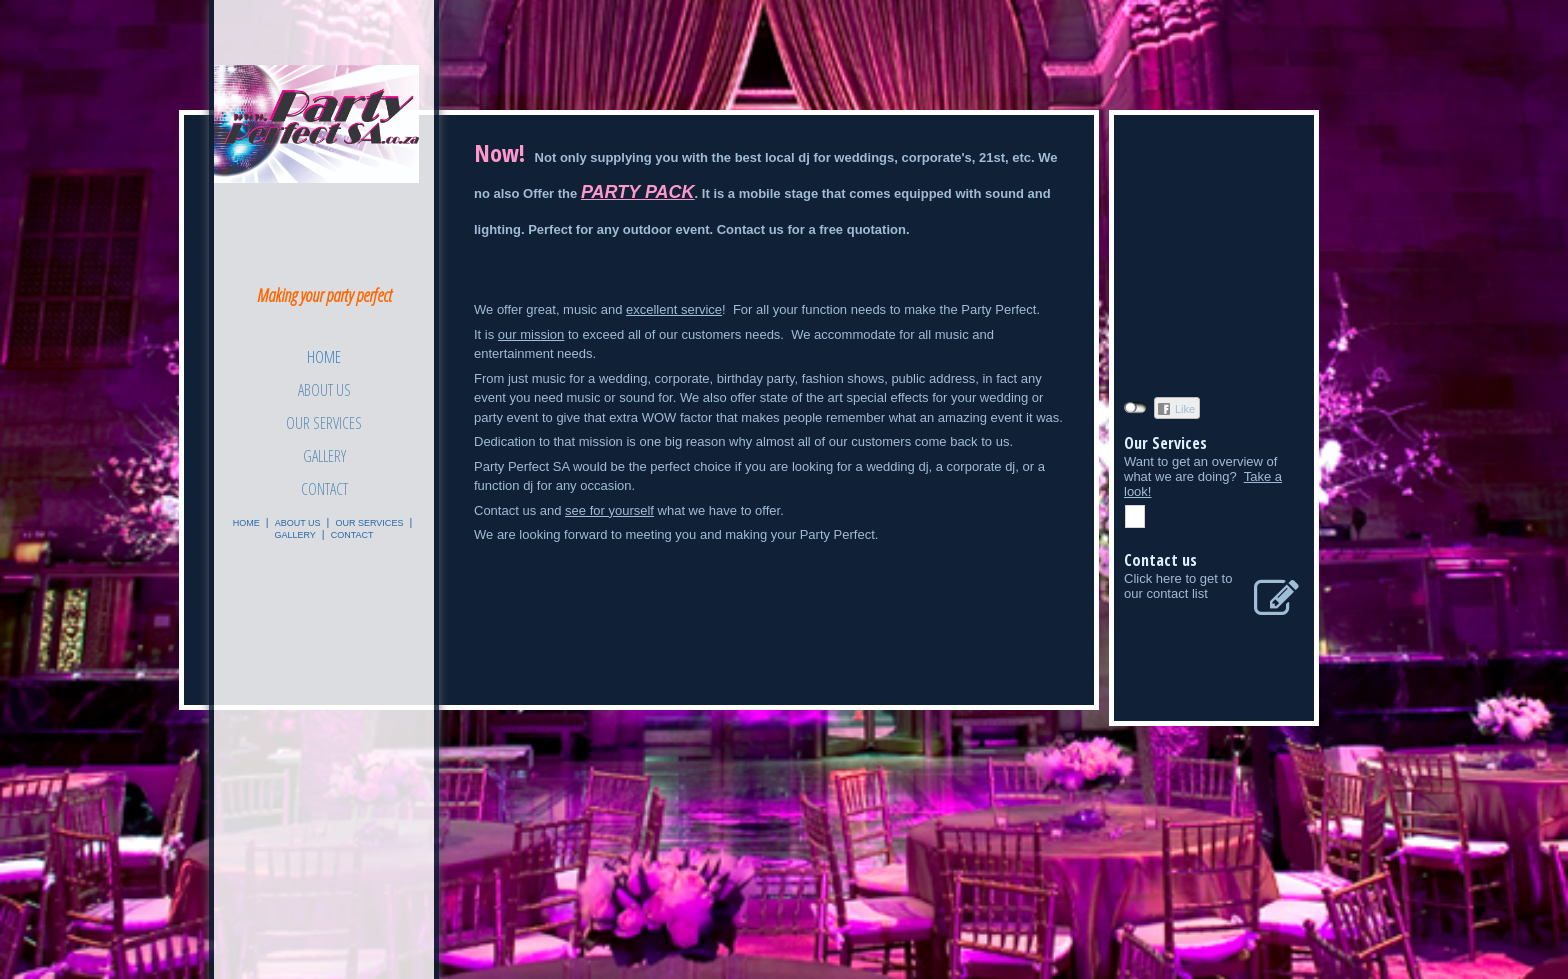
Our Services (324, 423)
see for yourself (609, 510)
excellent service (674, 309)
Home (324, 357)
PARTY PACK (638, 192)
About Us (324, 390)
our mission (531, 334)
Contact (324, 489)
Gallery (324, 456)
